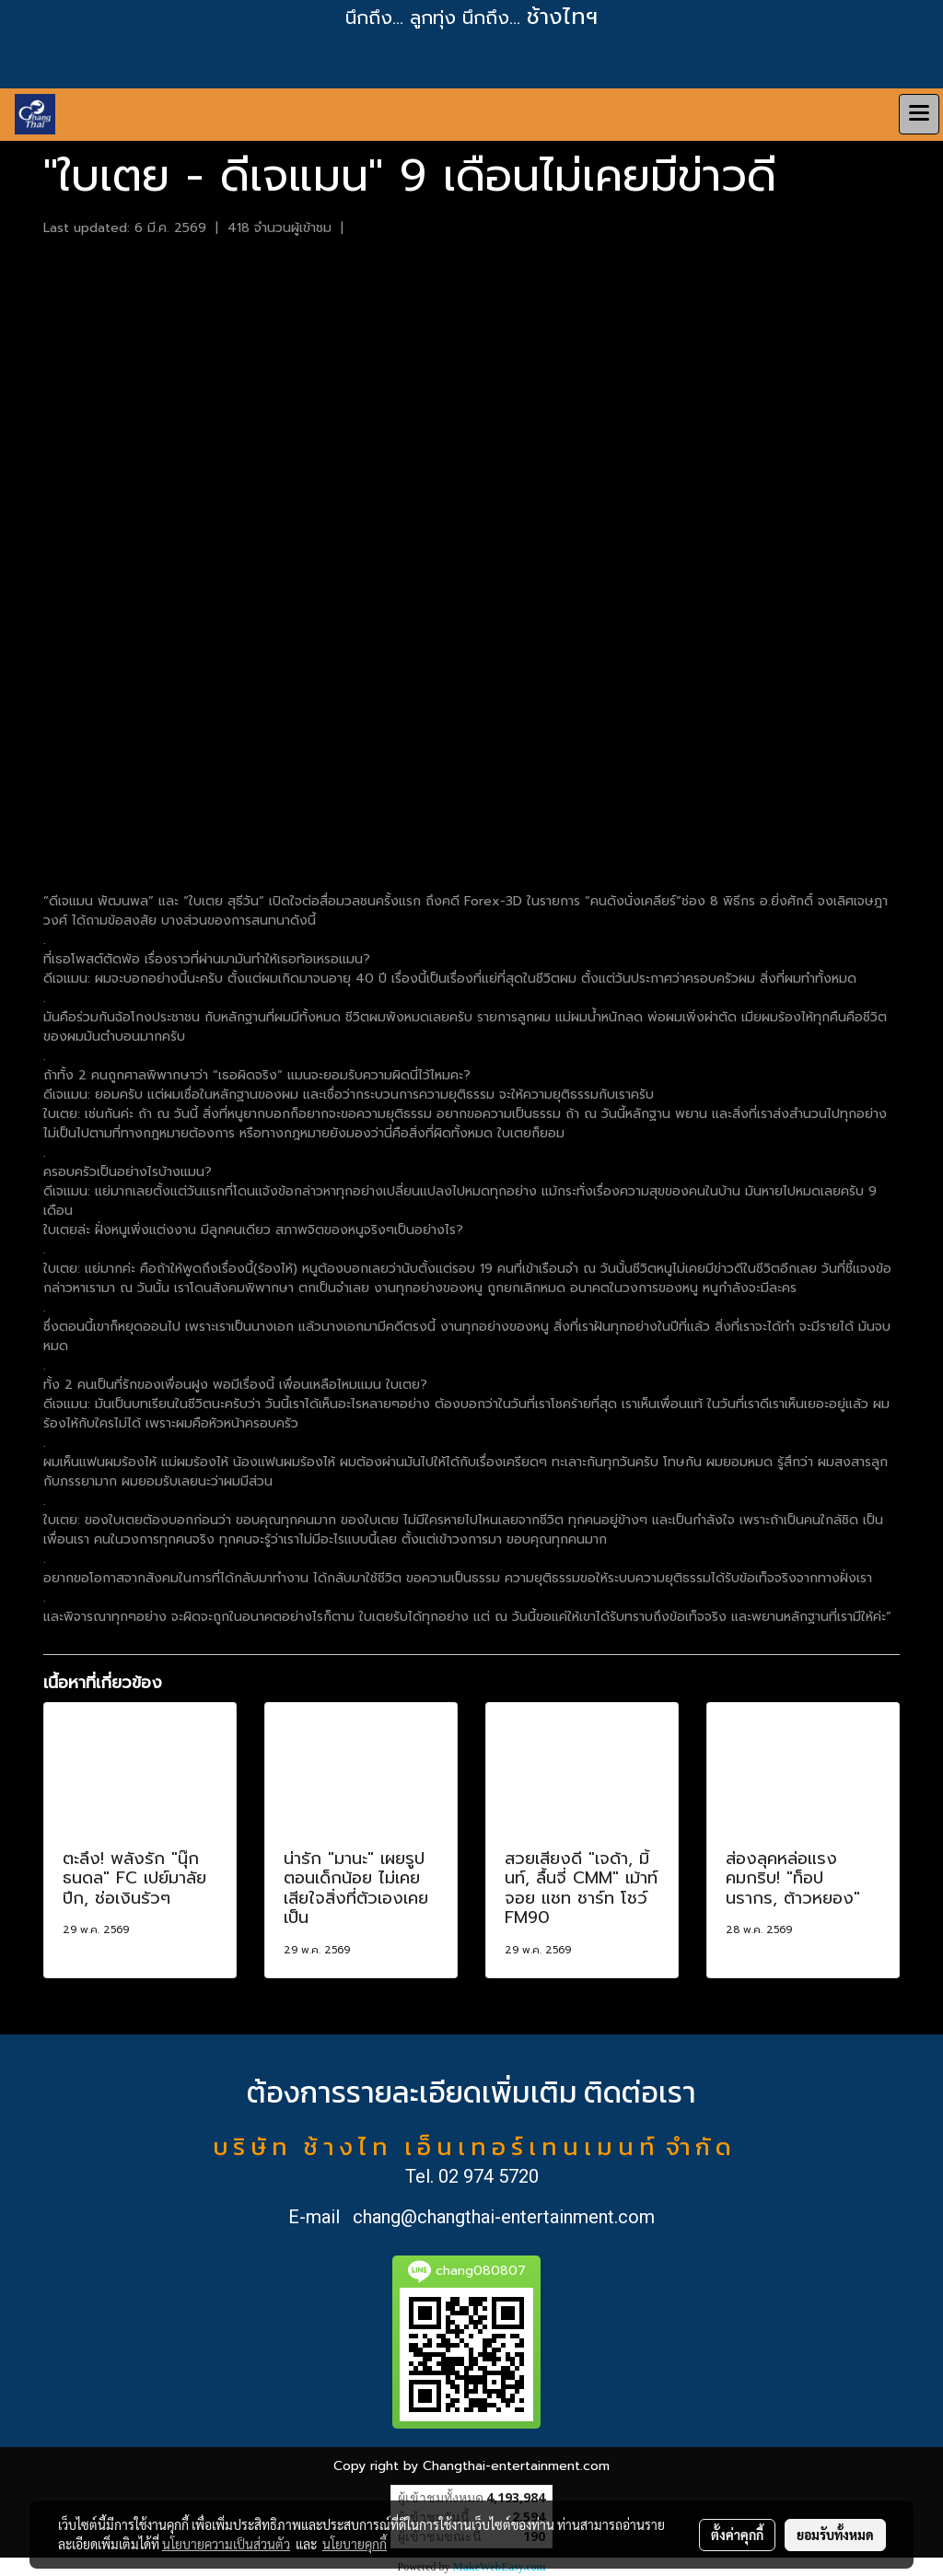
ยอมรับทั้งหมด (835, 2534)
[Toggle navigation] (919, 114)
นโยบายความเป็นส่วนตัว (226, 2543)
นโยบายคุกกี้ (354, 2543)
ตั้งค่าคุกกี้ (737, 2534)
